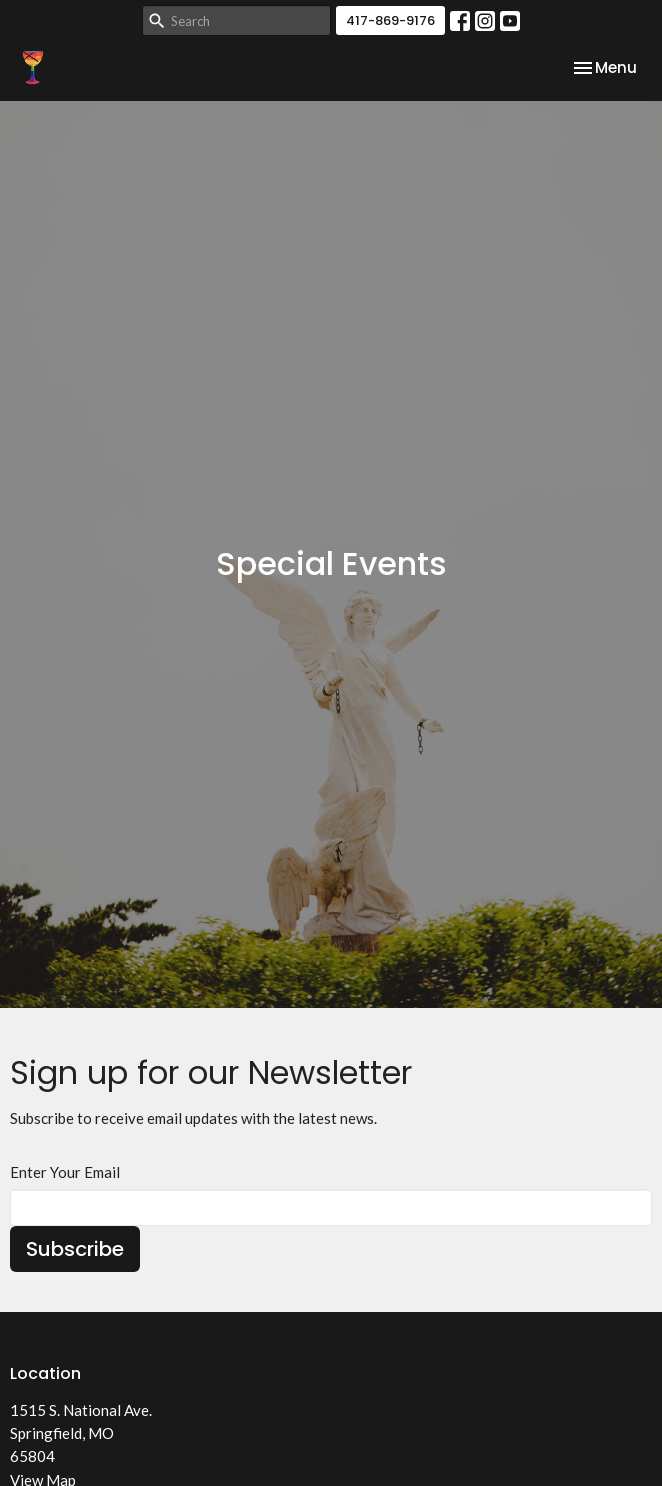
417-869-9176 (390, 20)
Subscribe (75, 1249)
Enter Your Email (65, 1172)
